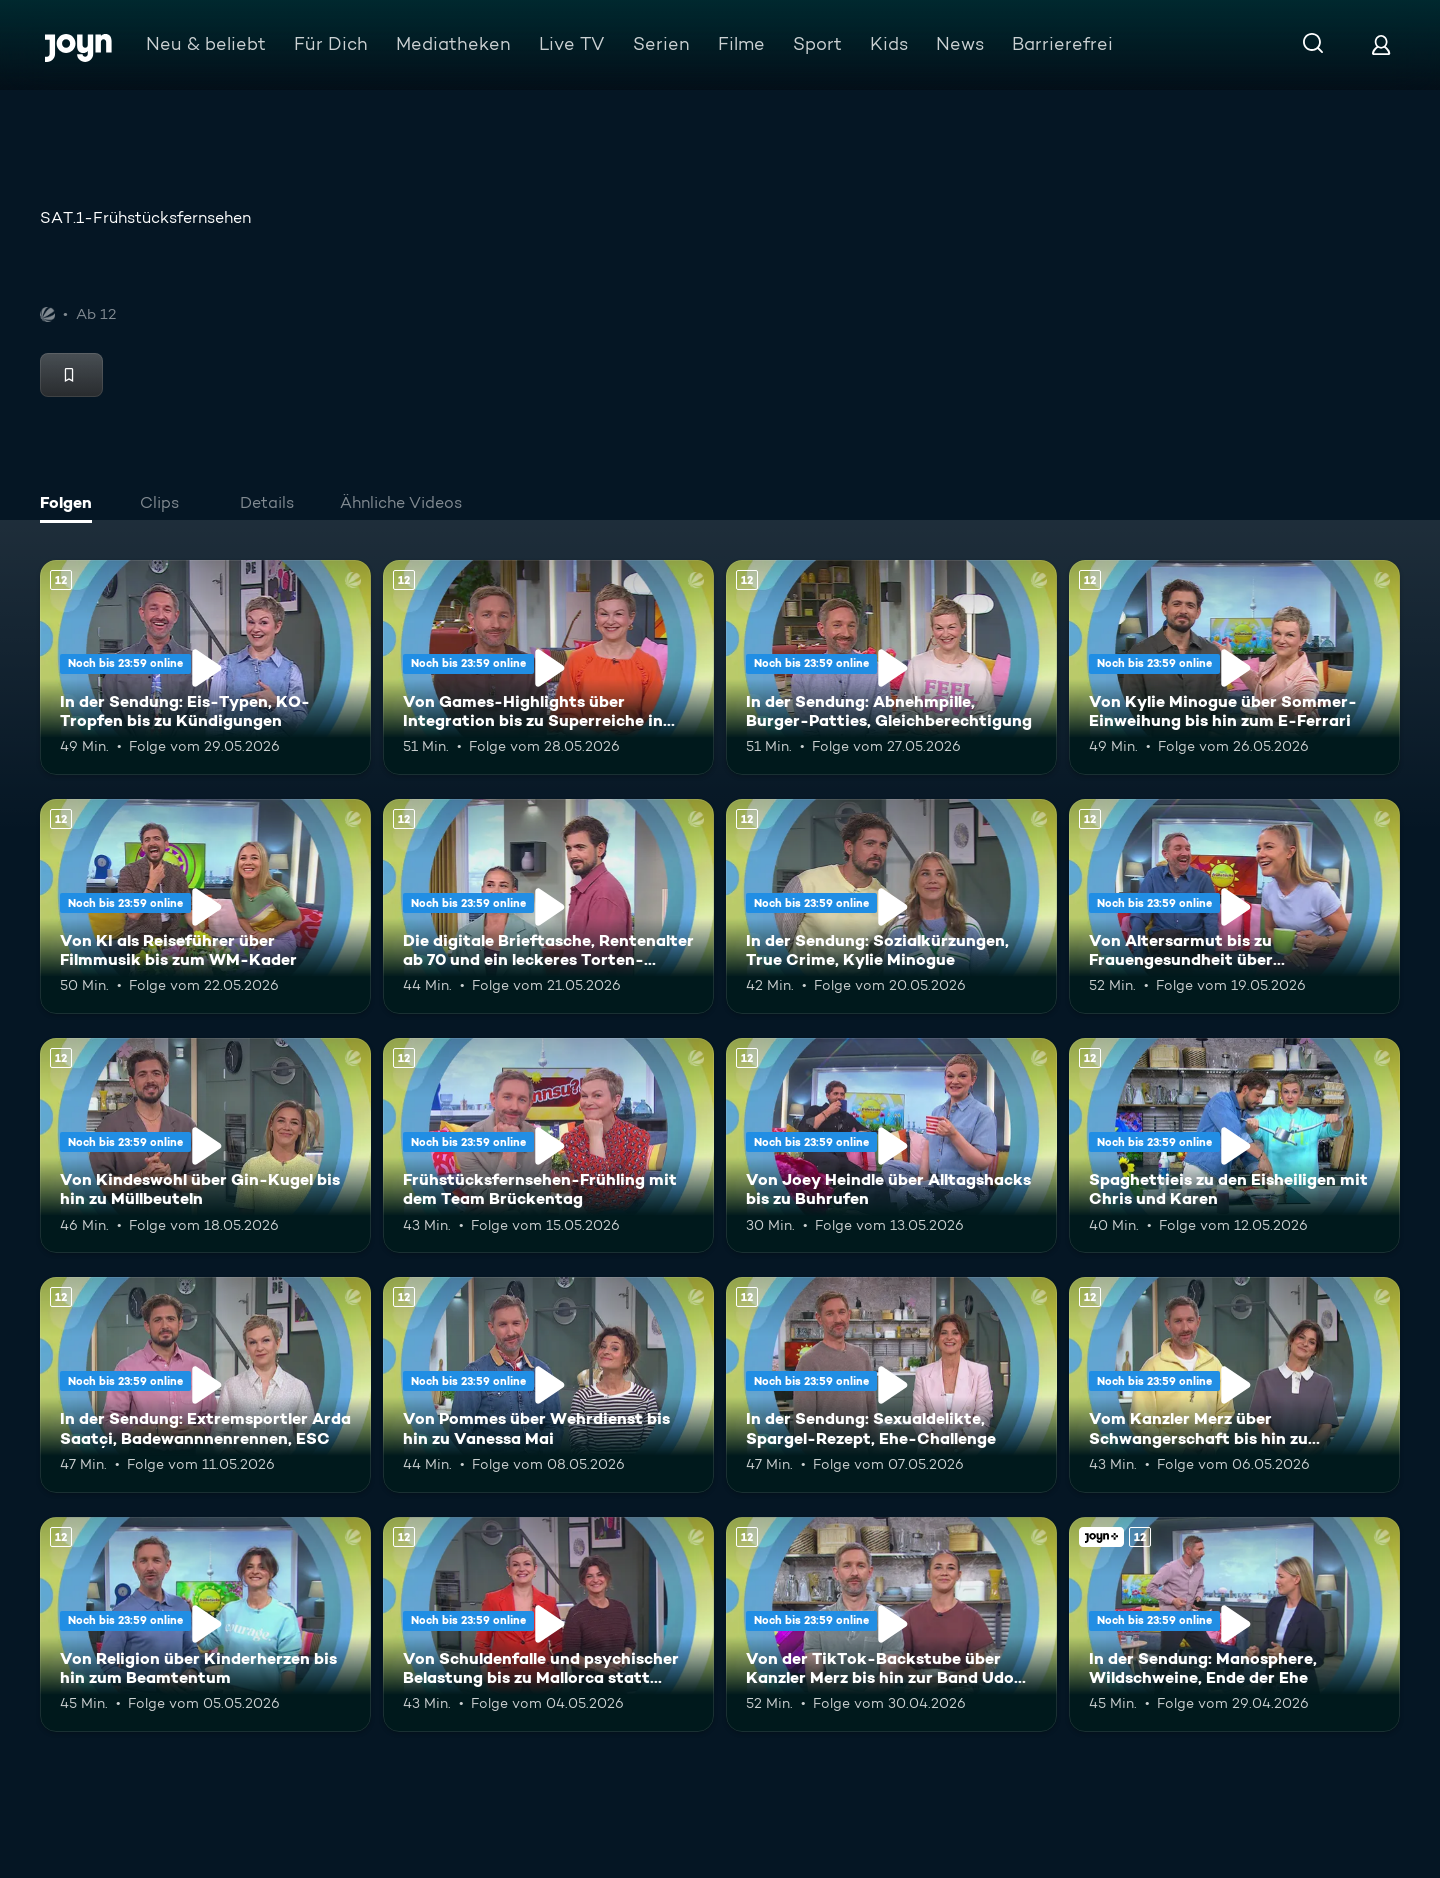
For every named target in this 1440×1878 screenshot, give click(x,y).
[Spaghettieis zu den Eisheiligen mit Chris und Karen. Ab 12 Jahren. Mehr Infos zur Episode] (1234, 1145)
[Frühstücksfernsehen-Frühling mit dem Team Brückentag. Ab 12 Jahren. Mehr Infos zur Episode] (548, 1145)
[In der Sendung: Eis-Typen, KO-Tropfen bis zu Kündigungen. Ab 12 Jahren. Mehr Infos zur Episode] (205, 667)
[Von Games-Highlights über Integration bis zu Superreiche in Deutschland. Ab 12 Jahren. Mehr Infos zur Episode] (548, 667)
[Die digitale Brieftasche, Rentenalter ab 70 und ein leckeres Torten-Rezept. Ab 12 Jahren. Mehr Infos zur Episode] (548, 906)
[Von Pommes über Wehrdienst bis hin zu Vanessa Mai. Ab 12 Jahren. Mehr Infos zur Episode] (548, 1384)
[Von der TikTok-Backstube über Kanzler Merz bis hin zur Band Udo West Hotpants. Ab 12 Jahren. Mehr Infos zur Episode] (891, 1624)
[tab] (71, 505)
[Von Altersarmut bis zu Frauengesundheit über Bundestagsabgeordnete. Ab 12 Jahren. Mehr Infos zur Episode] (1234, 906)
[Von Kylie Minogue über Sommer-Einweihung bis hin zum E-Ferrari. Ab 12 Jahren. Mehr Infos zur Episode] (1234, 667)
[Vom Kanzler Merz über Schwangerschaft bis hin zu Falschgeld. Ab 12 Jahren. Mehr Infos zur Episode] (1234, 1384)
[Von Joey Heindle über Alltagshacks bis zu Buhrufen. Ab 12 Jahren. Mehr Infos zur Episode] (891, 1145)
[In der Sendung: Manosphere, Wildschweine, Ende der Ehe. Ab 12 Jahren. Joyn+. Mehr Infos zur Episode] (1234, 1624)
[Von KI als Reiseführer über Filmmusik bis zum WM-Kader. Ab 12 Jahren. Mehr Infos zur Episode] (205, 906)
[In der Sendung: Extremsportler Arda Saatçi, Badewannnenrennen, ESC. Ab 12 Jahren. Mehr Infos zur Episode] (205, 1384)
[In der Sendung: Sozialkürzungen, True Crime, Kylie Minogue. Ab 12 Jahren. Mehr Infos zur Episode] (891, 906)
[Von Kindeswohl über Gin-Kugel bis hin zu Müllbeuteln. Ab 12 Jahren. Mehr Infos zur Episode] (205, 1145)
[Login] (1381, 44)
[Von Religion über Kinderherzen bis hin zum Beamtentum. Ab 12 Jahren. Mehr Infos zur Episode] (205, 1624)
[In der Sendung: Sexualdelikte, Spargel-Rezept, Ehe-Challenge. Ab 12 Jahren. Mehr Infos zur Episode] (891, 1384)
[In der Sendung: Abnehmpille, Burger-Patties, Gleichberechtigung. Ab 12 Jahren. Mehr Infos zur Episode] (891, 667)
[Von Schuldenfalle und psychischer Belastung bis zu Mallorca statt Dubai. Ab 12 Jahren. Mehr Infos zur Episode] (548, 1624)
